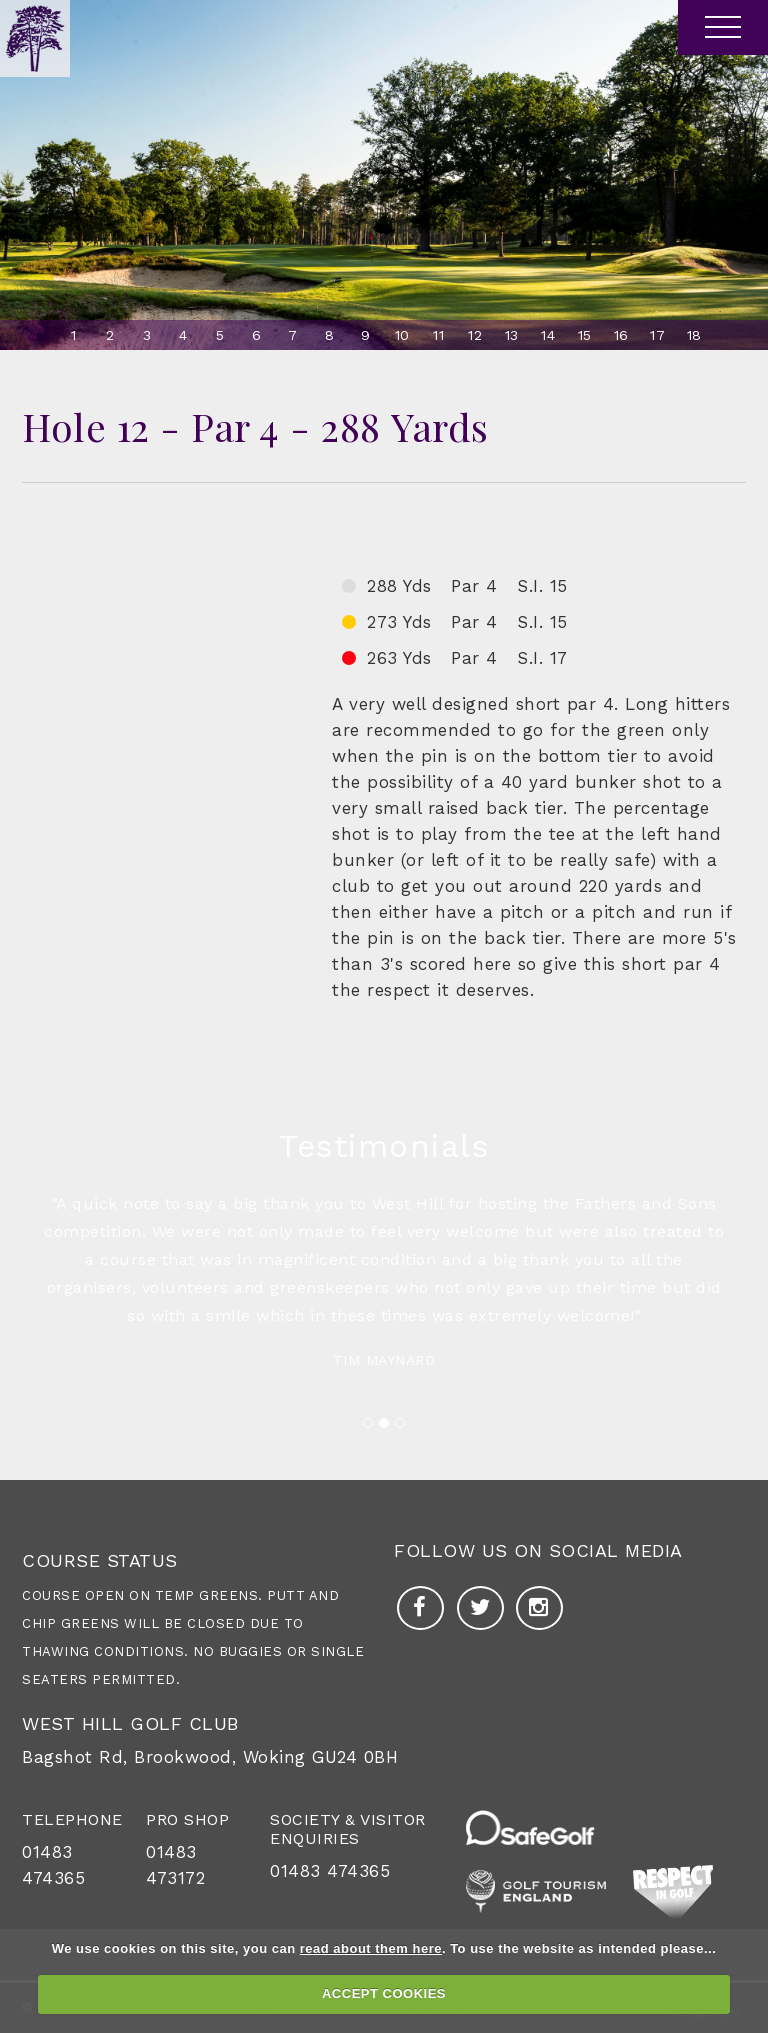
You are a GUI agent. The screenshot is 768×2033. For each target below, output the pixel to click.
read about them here (371, 1948)
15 (585, 335)
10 (402, 335)
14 (548, 335)
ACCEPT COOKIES (384, 1993)
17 (657, 335)
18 (694, 335)
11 (438, 335)
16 (621, 335)
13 (512, 335)
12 (475, 335)
